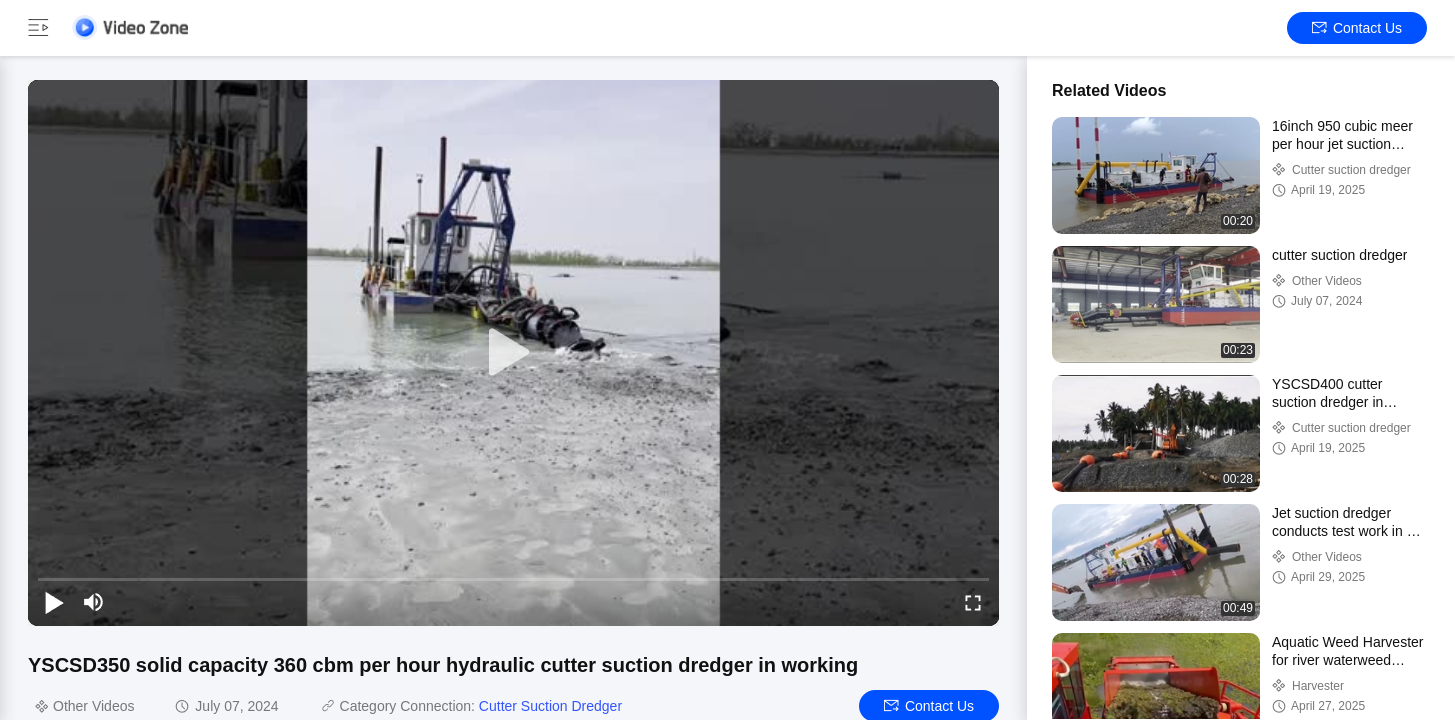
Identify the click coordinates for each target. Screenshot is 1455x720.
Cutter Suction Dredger (550, 706)
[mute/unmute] (94, 602)
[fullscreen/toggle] (973, 602)
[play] (514, 353)
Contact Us (1357, 28)
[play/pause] (54, 602)
